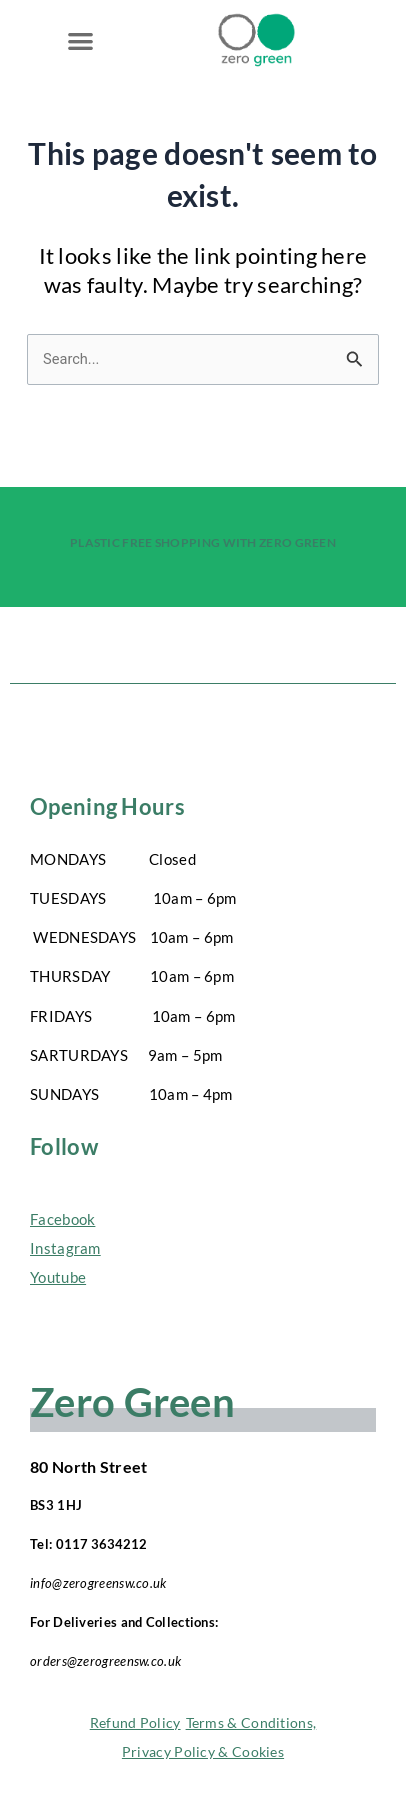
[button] (80, 40)
